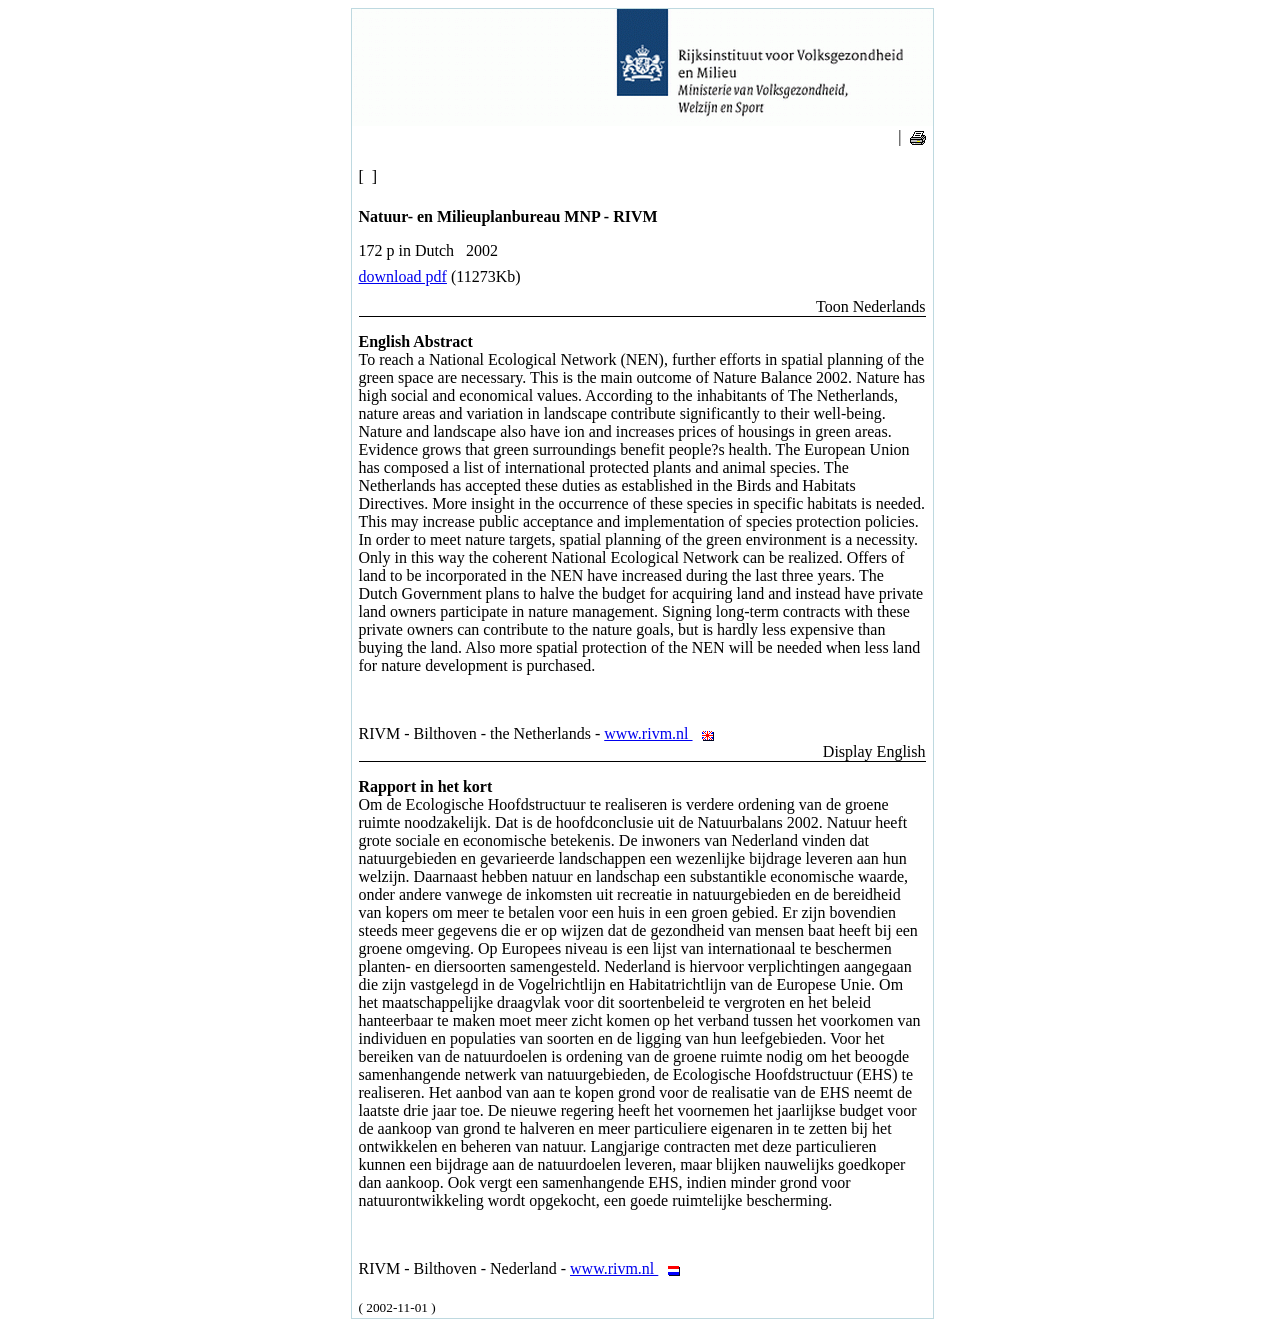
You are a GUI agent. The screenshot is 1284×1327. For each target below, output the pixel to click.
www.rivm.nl (664, 733)
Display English (874, 751)
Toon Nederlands (871, 306)
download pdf (403, 276)
